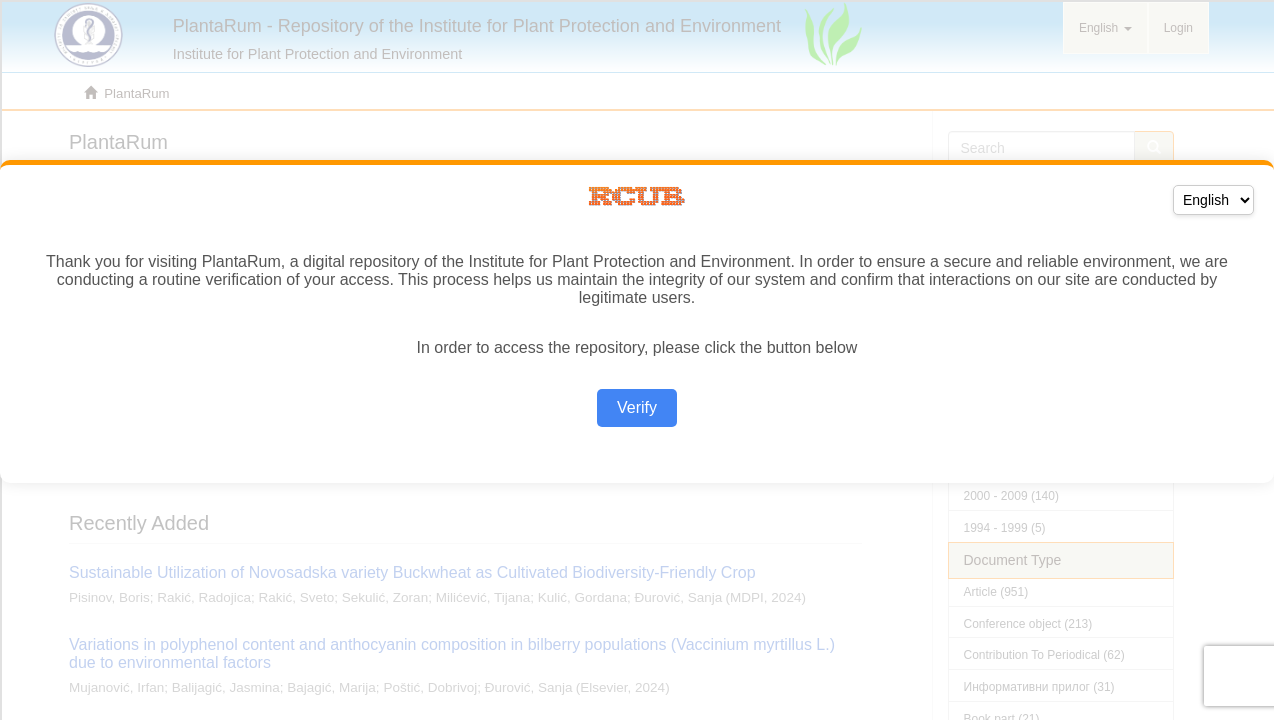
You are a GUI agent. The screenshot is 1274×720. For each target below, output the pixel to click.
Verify (637, 407)
